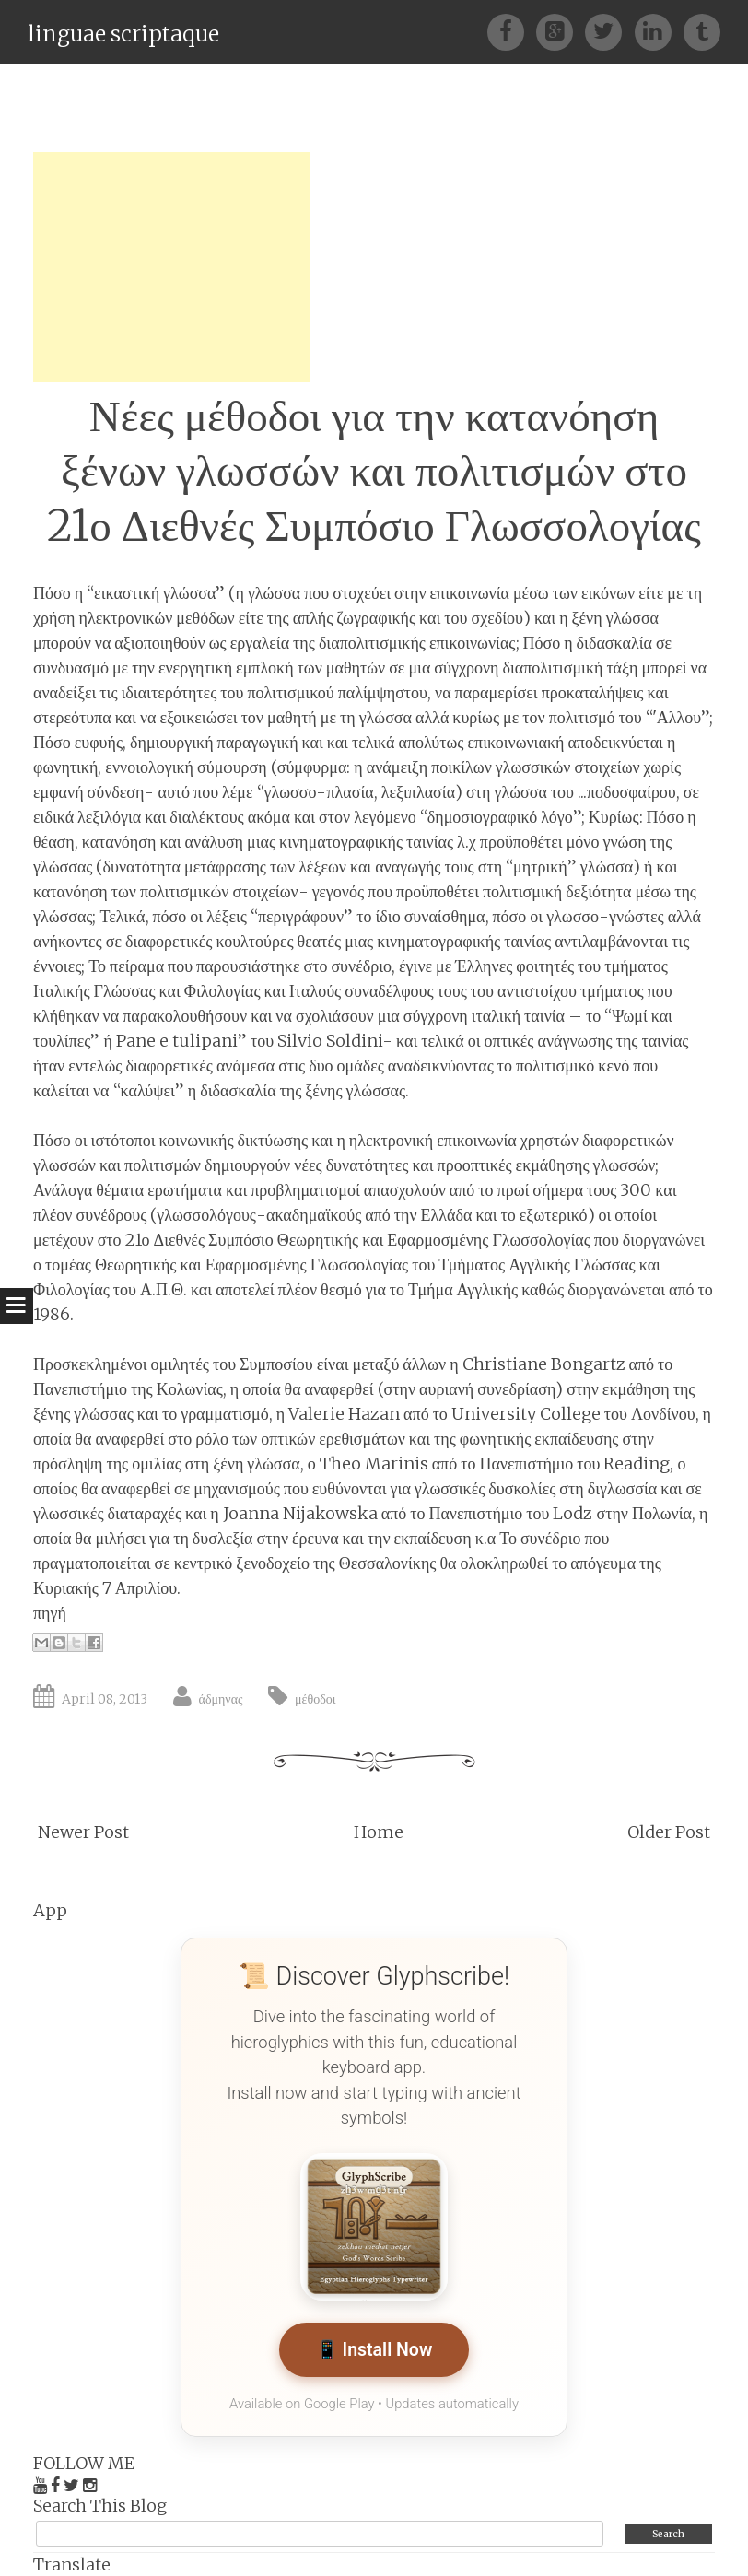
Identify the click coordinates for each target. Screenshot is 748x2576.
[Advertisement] (171, 267)
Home (378, 1832)
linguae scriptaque (123, 33)
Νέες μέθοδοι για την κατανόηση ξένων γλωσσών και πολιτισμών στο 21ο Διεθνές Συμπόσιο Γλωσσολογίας (374, 471)
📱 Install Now (373, 2349)
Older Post (668, 1832)
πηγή (49, 1612)
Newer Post (83, 1832)
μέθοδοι (315, 1699)
